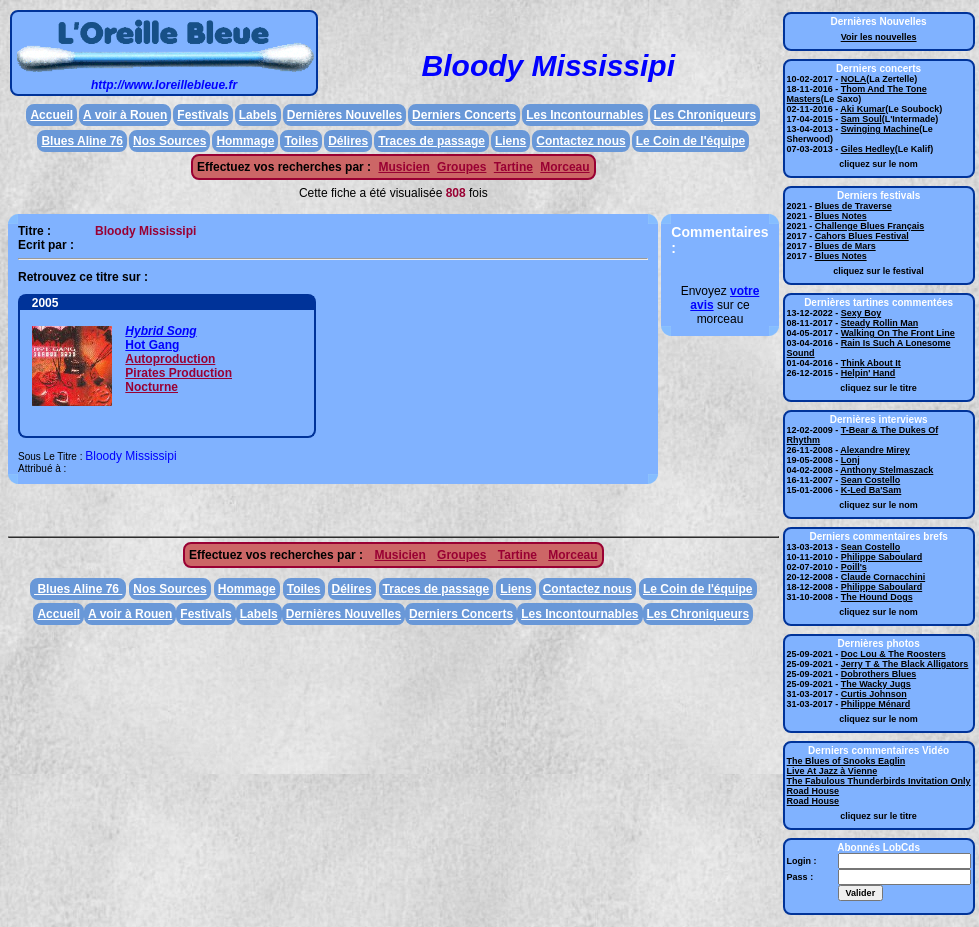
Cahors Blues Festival (862, 236)
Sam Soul (861, 119)
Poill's (854, 567)
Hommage (245, 141)
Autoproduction (170, 359)
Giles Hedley (868, 149)
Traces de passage (431, 141)
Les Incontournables (584, 115)
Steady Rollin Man (880, 323)
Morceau (564, 167)
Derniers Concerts (464, 115)
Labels (258, 115)
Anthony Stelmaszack (886, 470)
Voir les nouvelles (879, 37)
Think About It (871, 363)
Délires (348, 141)
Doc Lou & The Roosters (893, 654)
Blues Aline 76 (82, 141)
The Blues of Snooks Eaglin (846, 761)
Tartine (513, 167)
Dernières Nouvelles (344, 115)
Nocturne (151, 387)
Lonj (850, 460)
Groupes (461, 167)
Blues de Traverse (853, 206)
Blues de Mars (845, 246)
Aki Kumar (862, 109)
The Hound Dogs (877, 597)
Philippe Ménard (876, 704)
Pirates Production (178, 373)
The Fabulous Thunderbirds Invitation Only (879, 781)
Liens (510, 141)
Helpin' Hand (868, 373)
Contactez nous (580, 141)
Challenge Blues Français (870, 226)
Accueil (51, 115)
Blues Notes (841, 216)
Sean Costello (871, 480)
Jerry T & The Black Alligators (905, 664)
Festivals (202, 115)
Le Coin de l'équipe (691, 141)
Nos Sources (169, 141)
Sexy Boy (861, 313)
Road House (813, 791)
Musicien (403, 167)
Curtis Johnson (874, 694)
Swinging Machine (880, 129)
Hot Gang (152, 345)
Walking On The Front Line (898, 333)
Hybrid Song (160, 331)
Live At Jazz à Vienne (832, 771)
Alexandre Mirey (875, 450)
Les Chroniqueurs (705, 115)
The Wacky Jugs (876, 684)
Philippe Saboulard (882, 557)
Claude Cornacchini (883, 577)
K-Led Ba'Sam (871, 490)
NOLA (854, 79)
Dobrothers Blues (879, 674)
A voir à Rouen (125, 115)
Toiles (301, 141)
